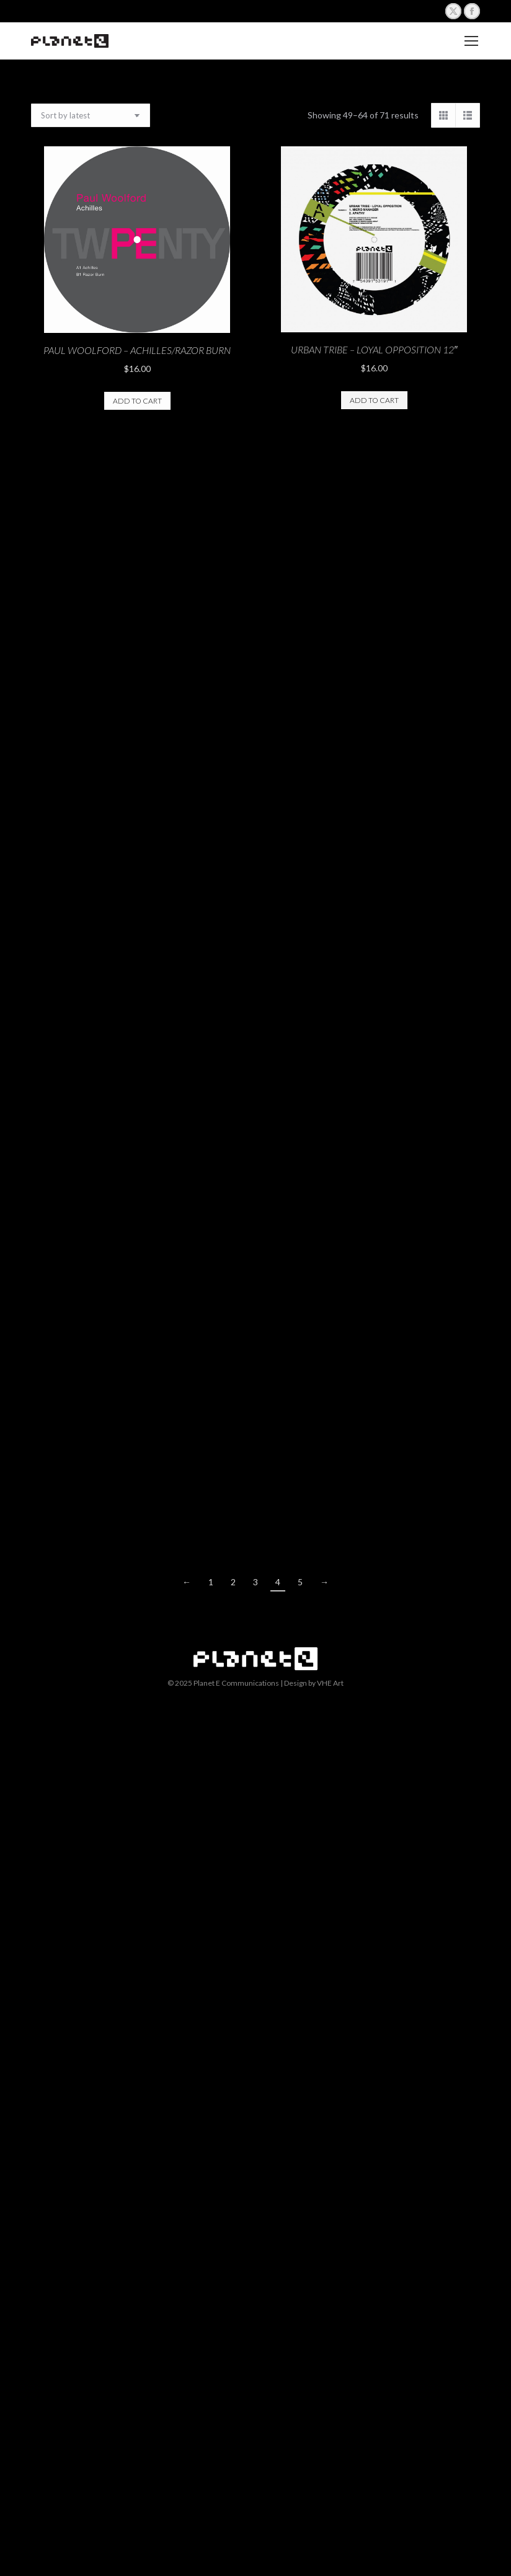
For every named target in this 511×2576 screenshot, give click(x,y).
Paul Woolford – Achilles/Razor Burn (137, 350)
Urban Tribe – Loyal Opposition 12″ (374, 349)
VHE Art (330, 1683)
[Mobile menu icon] (471, 41)
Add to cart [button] (137, 400)
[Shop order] (90, 115)
